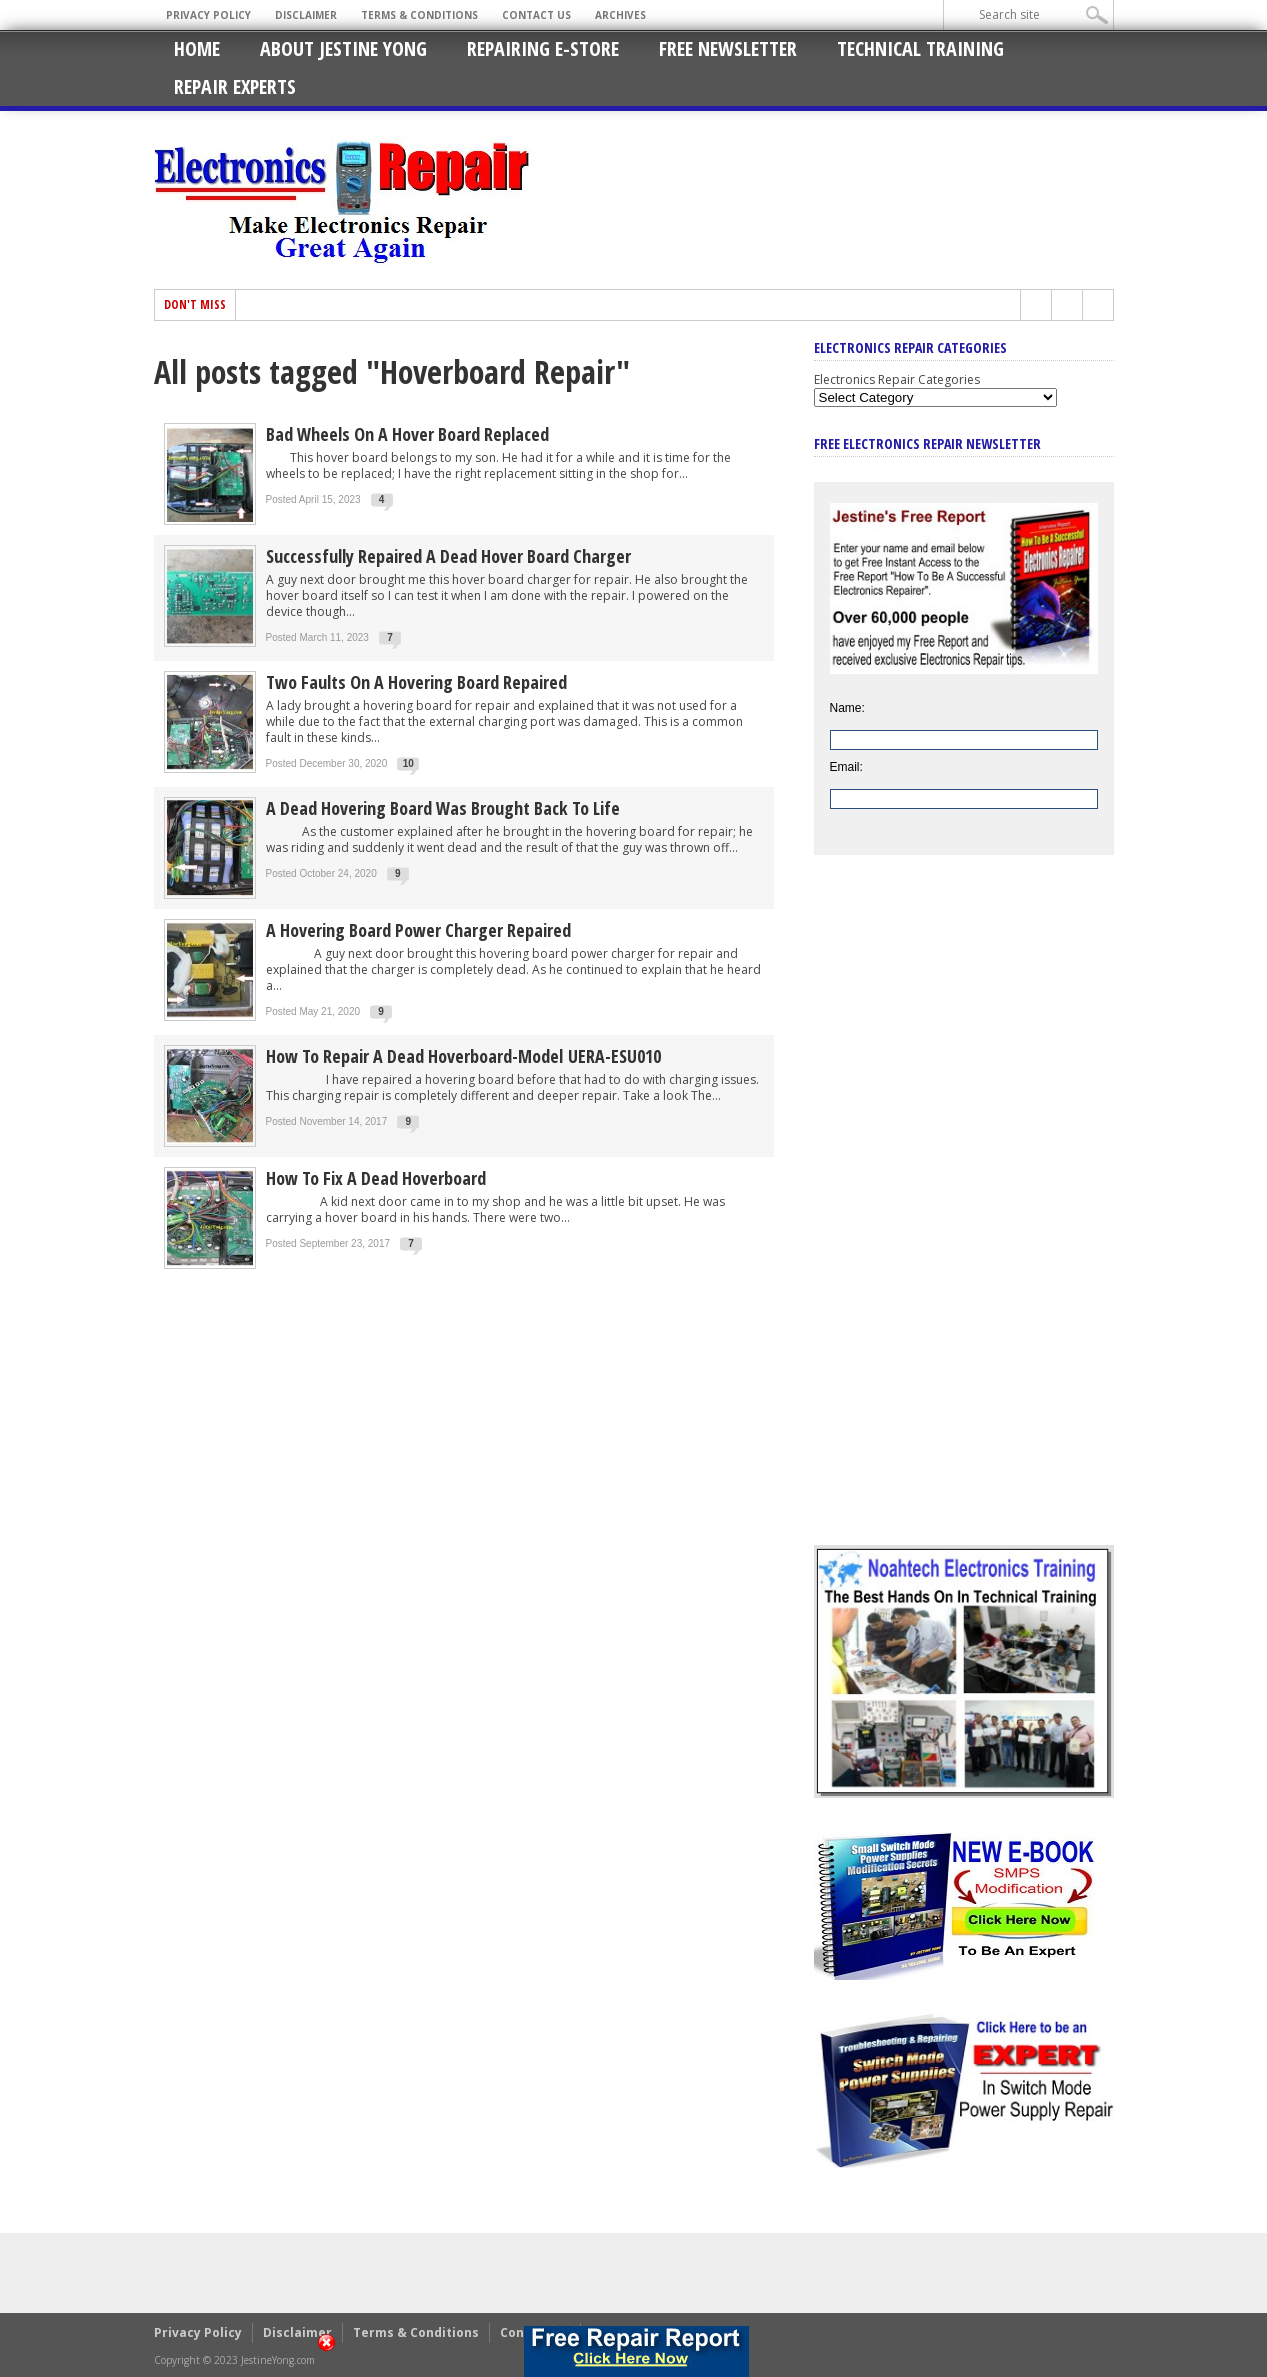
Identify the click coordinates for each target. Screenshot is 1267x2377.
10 (408, 763)
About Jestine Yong (343, 48)
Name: (847, 708)
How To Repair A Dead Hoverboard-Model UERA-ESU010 (463, 1056)
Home (197, 48)
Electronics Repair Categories (897, 379)
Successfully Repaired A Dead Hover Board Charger (451, 556)
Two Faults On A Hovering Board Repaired (416, 682)
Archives (620, 15)
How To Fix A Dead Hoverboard (376, 1178)
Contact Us (536, 15)
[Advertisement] (964, 1215)
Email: (846, 767)
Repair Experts (235, 86)
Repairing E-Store (543, 48)
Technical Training (920, 48)
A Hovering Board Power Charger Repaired (418, 930)
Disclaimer (306, 15)
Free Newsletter (728, 48)
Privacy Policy (208, 15)
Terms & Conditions (419, 15)
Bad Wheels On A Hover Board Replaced (407, 434)
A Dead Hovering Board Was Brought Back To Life (443, 808)
